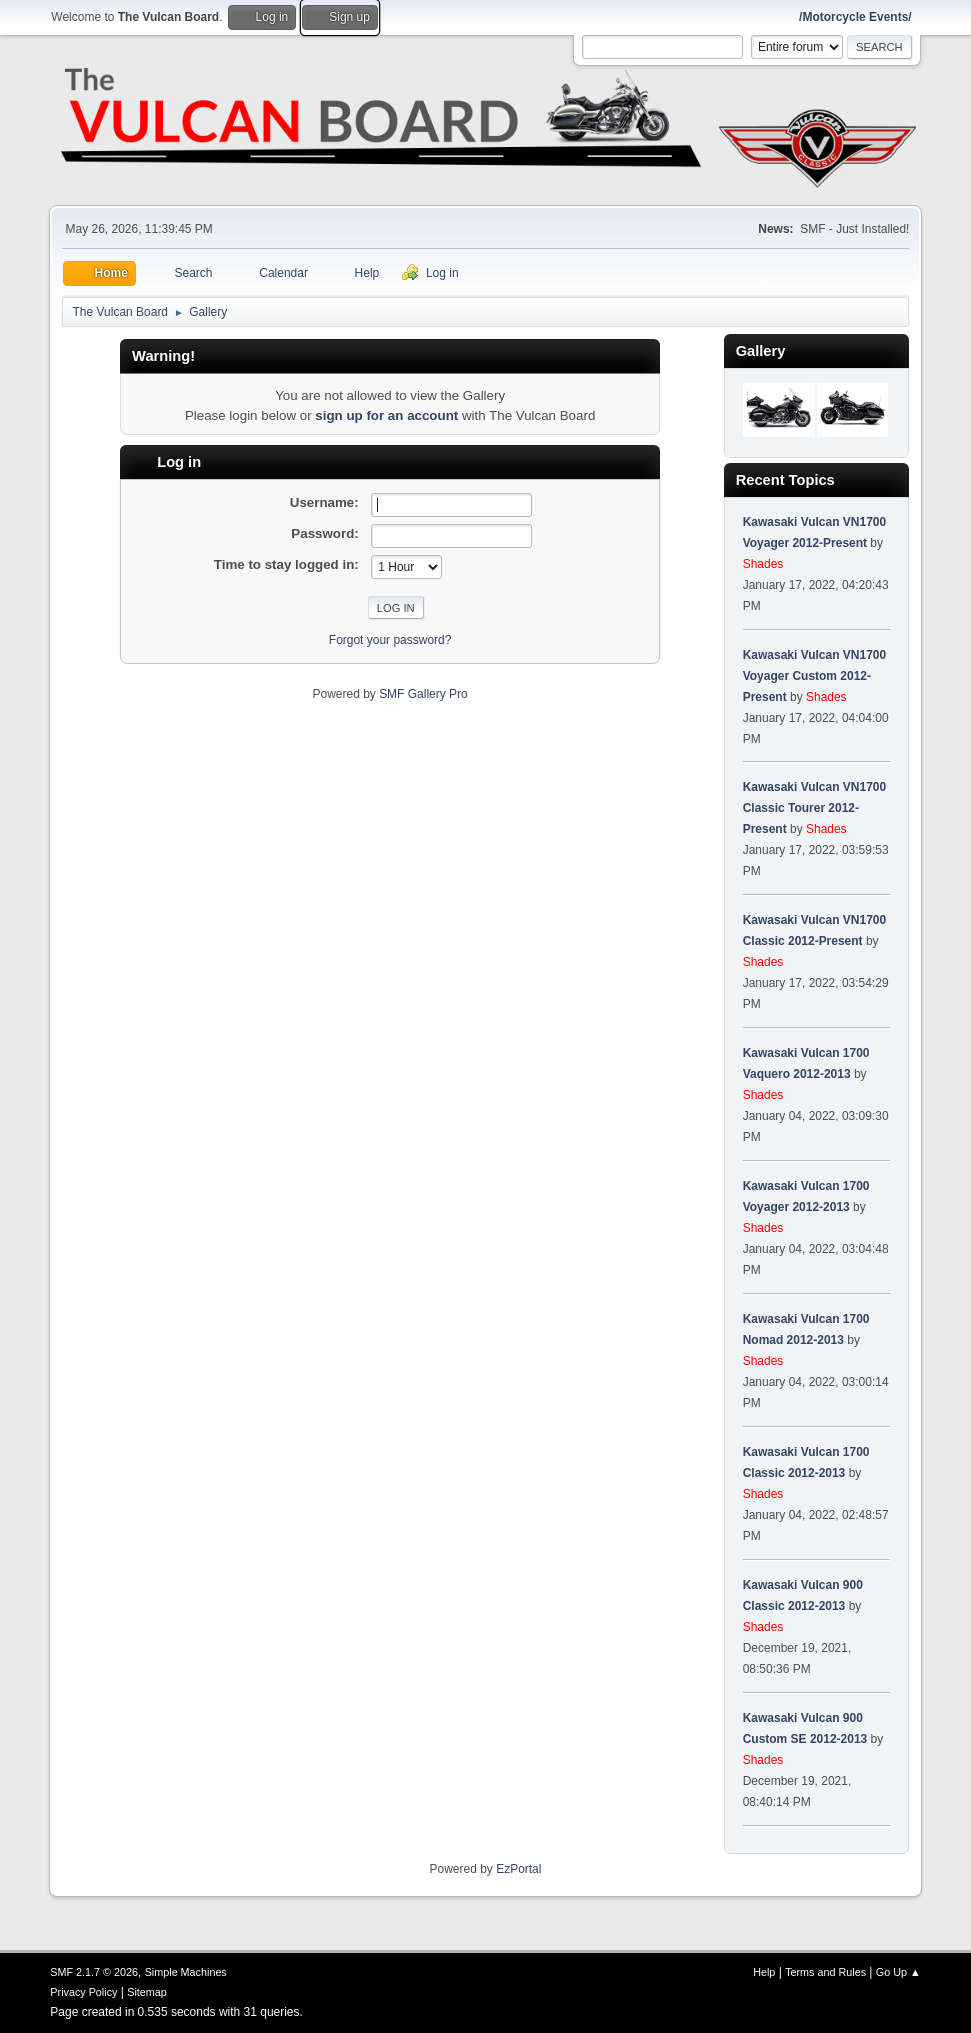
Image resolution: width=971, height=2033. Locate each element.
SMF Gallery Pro (423, 694)
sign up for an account (386, 415)
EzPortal (518, 1869)
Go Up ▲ (898, 1972)
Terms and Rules (825, 1972)
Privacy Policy (83, 1992)
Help (764, 1972)
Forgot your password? (390, 640)
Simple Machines (186, 1972)
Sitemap (147, 1992)
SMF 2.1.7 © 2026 (94, 1972)
